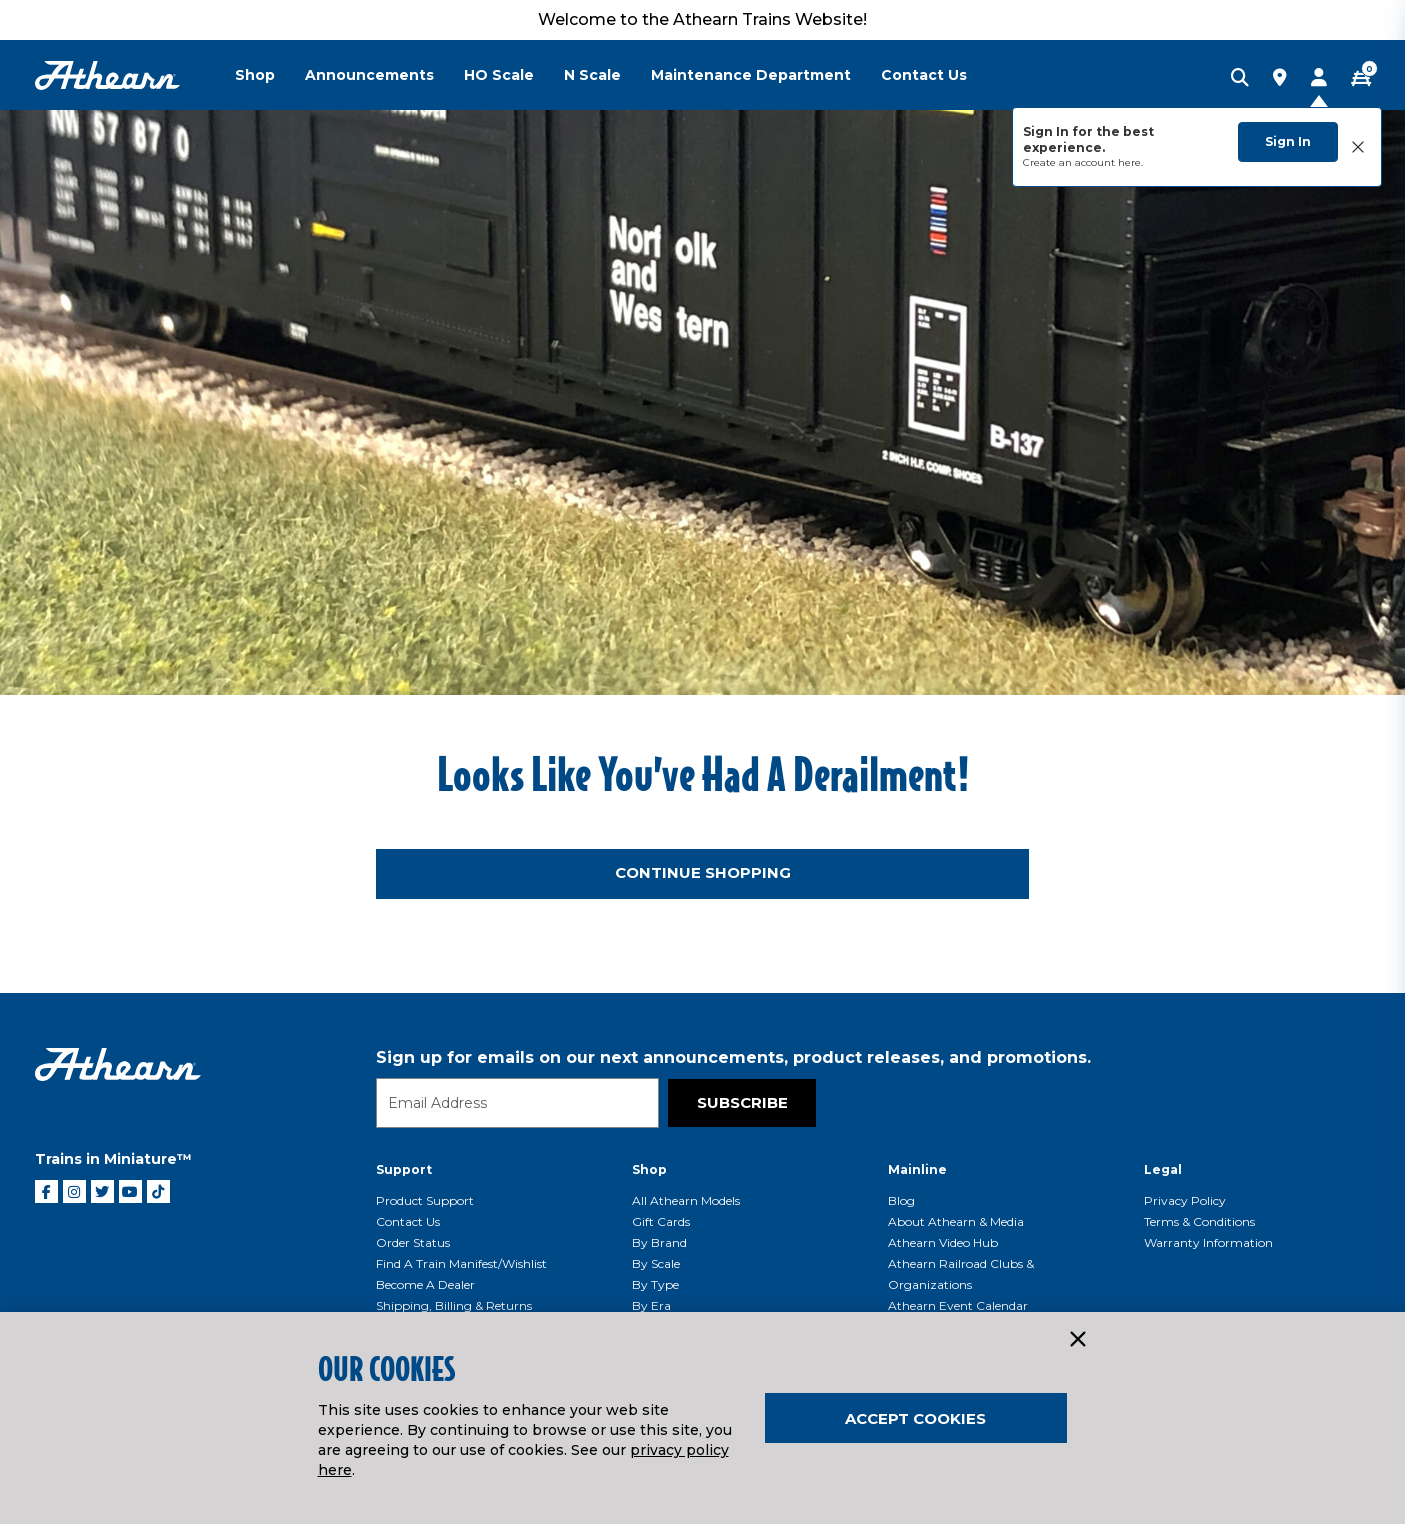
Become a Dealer (425, 1284)
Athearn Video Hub (943, 1242)
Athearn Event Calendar (958, 1305)
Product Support (425, 1200)
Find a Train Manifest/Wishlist (461, 1263)
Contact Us (408, 1221)
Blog (901, 1200)
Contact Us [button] (924, 75)
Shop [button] (255, 75)
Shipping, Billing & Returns (454, 1305)
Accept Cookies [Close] (915, 1418)
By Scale (656, 1263)
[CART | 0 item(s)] (1361, 79)
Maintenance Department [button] (751, 75)
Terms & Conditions (1199, 1221)
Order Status (413, 1242)
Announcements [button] (369, 75)
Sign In (1288, 141)
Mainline (917, 1169)
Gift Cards (661, 1221)
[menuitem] (270, 75)
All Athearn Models (686, 1200)
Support (404, 1169)
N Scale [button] (592, 75)
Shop (649, 1169)
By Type (655, 1284)
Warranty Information (1208, 1242)
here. (1130, 162)
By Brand (659, 1242)
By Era (651, 1305)
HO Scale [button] (499, 75)
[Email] (517, 1103)
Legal (1163, 1169)
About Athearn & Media (956, 1221)
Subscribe (742, 1102)
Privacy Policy (1185, 1200)
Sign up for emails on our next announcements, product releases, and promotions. (733, 1057)
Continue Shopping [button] (703, 872)
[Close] (1077, 1340)
